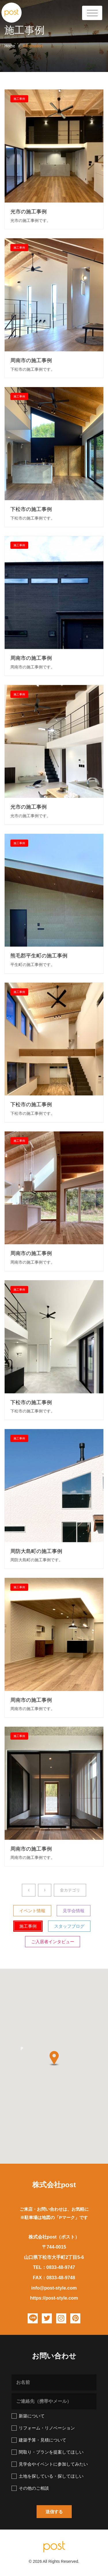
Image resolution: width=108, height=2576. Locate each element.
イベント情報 (32, 1910)
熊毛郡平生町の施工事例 (38, 956)
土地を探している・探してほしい (48, 2476)
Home (10, 46)
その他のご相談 (30, 2488)
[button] (22, 2050)
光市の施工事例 (28, 212)
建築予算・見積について (39, 2440)
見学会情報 (73, 1910)
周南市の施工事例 (31, 361)
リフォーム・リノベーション (43, 2428)
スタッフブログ (69, 1926)
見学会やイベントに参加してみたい (50, 2464)
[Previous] (28, 1890)
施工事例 (19, 98)
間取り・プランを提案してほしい (48, 2452)
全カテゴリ (70, 1890)
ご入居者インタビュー (52, 1941)
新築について (28, 2416)
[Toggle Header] (92, 13)
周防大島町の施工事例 (36, 1551)
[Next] (45, 1890)
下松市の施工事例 (31, 509)
